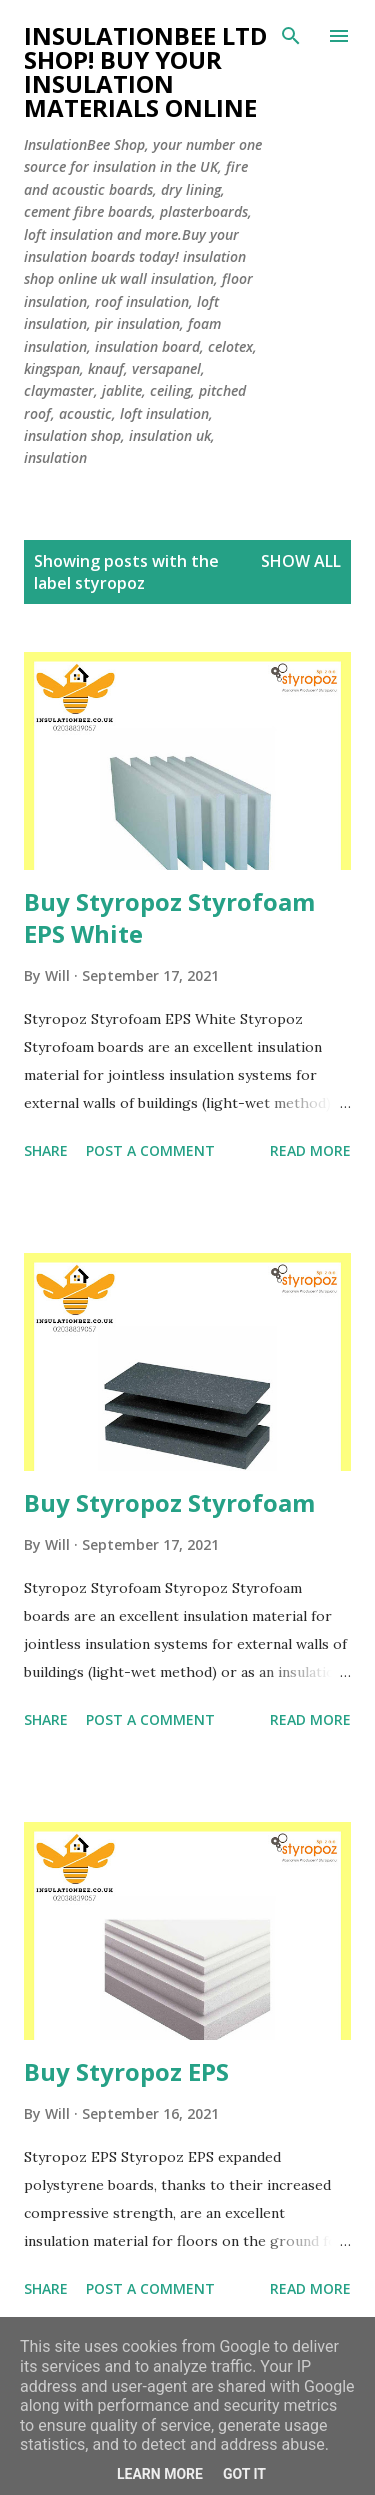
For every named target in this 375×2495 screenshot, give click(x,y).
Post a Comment (150, 1150)
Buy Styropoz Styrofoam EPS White (169, 917)
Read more (310, 1150)
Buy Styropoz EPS (126, 2071)
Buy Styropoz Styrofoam (169, 1502)
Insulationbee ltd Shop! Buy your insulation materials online (145, 71)
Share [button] (46, 1150)
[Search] (291, 36)
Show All (301, 561)
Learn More (160, 2474)
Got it (244, 2474)
